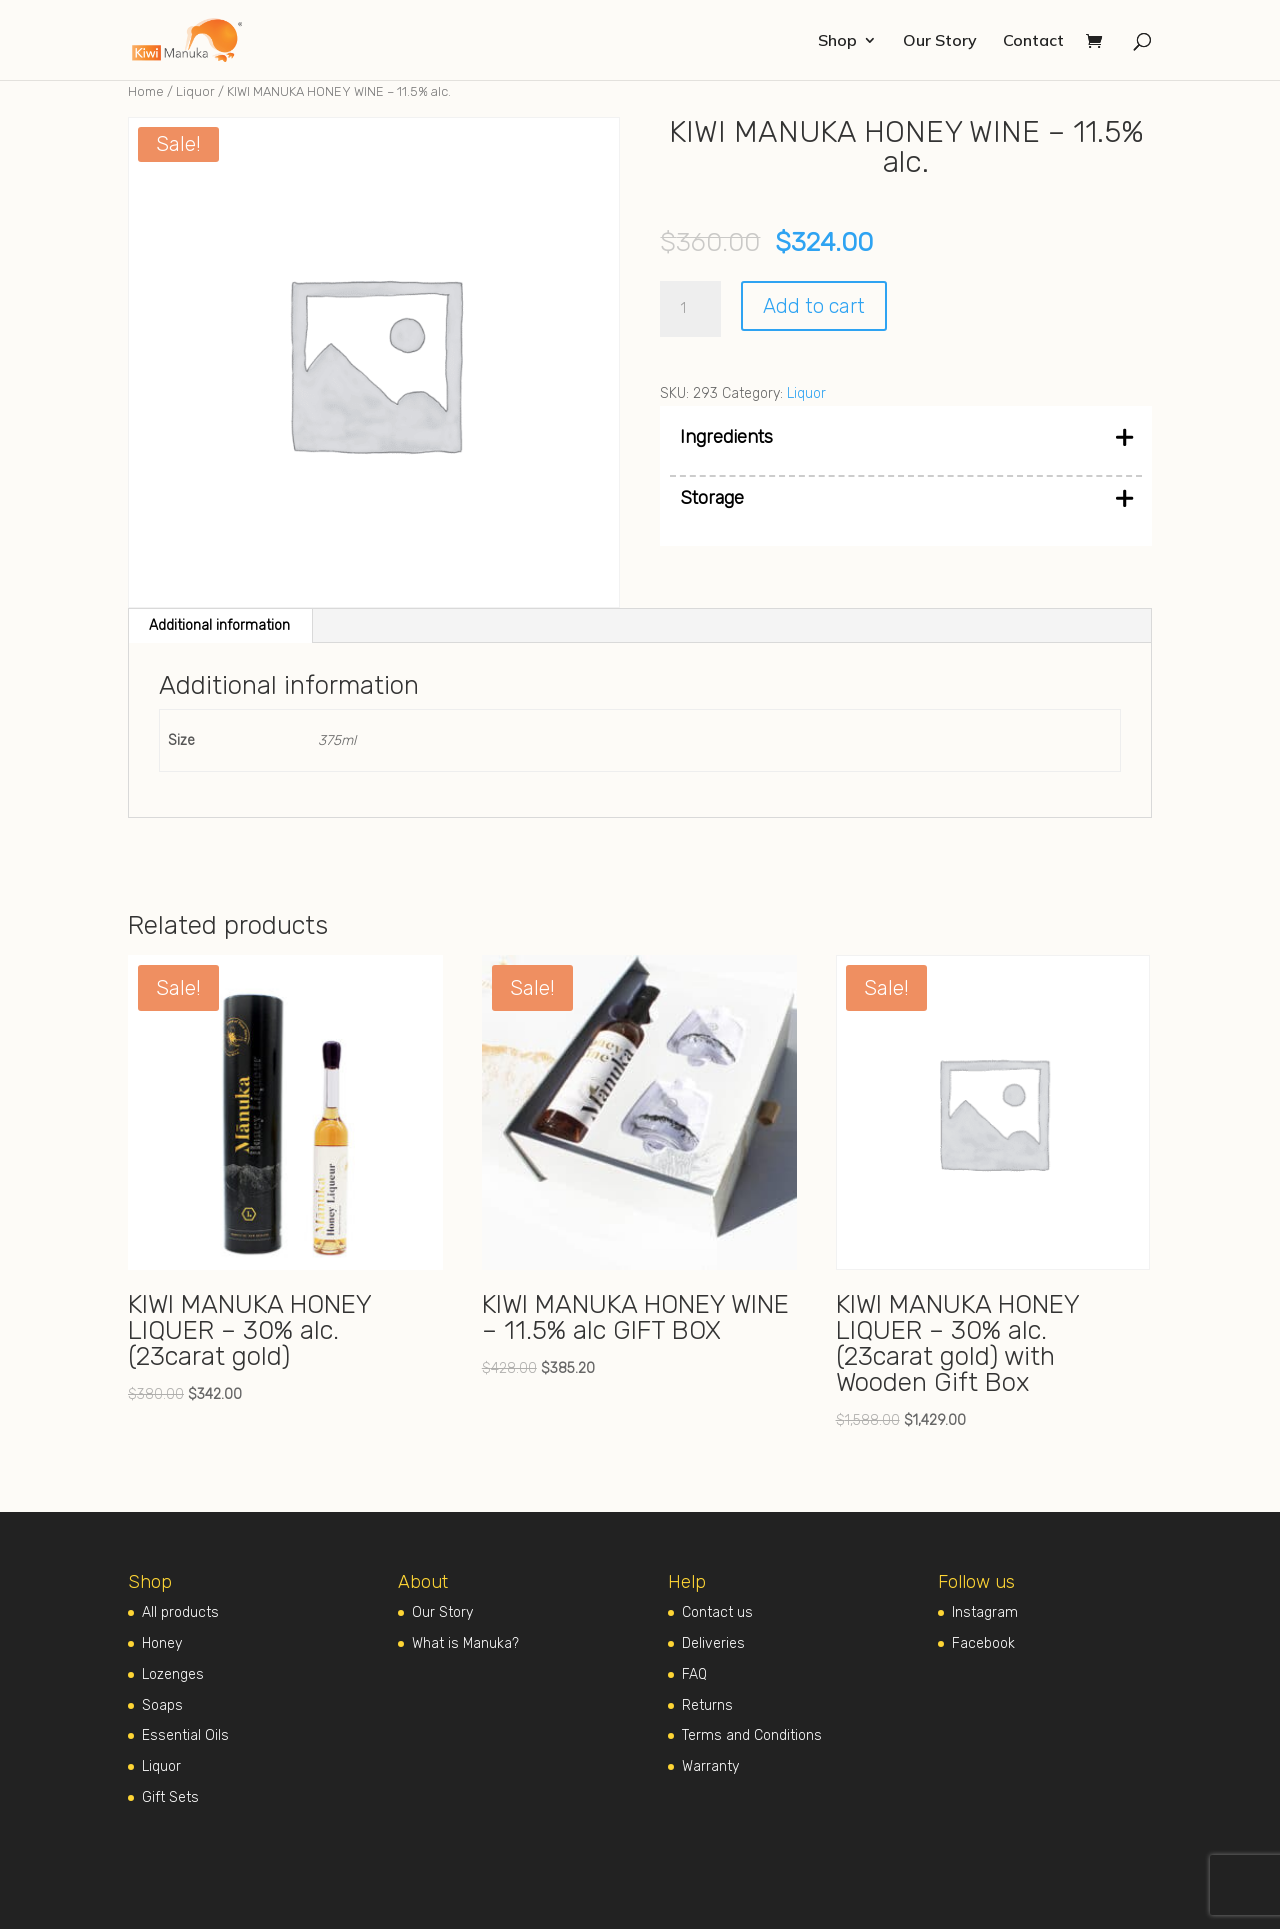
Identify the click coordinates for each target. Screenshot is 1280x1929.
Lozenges (173, 1674)
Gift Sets (170, 1797)
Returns (707, 1705)
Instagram (985, 1612)
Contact (1033, 41)
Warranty (710, 1766)
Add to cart (814, 306)
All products (180, 1612)
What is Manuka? (465, 1643)
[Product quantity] (690, 309)
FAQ (694, 1674)
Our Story (940, 41)
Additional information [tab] (219, 625)
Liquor (195, 91)
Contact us (717, 1612)
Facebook (983, 1643)
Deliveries (713, 1643)
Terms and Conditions (752, 1735)
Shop (837, 41)
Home (146, 91)
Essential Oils (185, 1735)
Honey (162, 1643)
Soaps (162, 1705)
